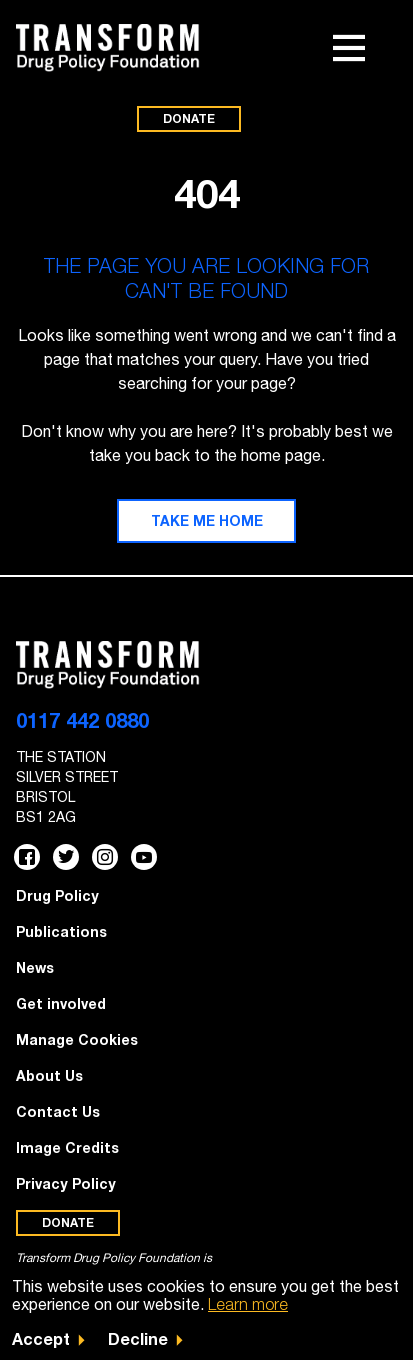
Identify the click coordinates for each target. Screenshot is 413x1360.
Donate (189, 118)
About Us (49, 1075)
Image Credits (67, 1147)
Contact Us (58, 1111)
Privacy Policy (66, 1183)
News (35, 967)
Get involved (61, 1003)
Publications (61, 931)
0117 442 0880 (82, 720)
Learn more (248, 1304)
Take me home (207, 520)
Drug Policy (57, 895)
